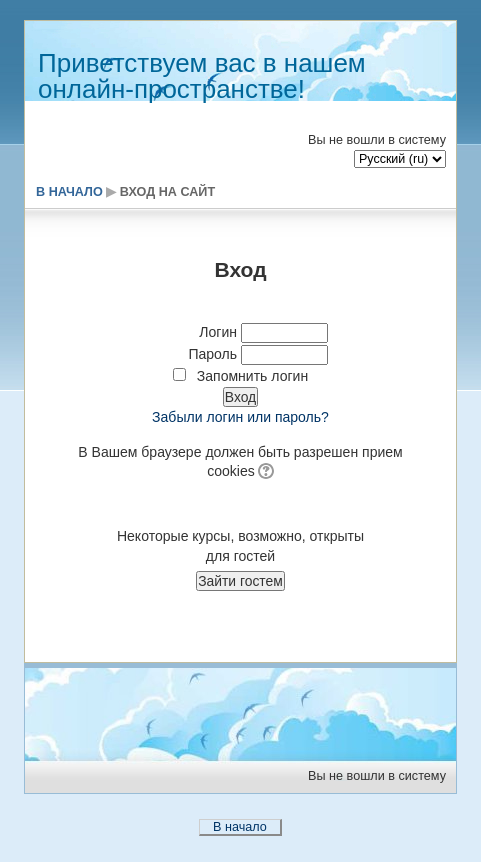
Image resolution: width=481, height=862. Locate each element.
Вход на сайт (167, 192)
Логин (218, 332)
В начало (69, 192)
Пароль (212, 354)
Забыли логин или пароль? (240, 417)
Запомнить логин (252, 376)
